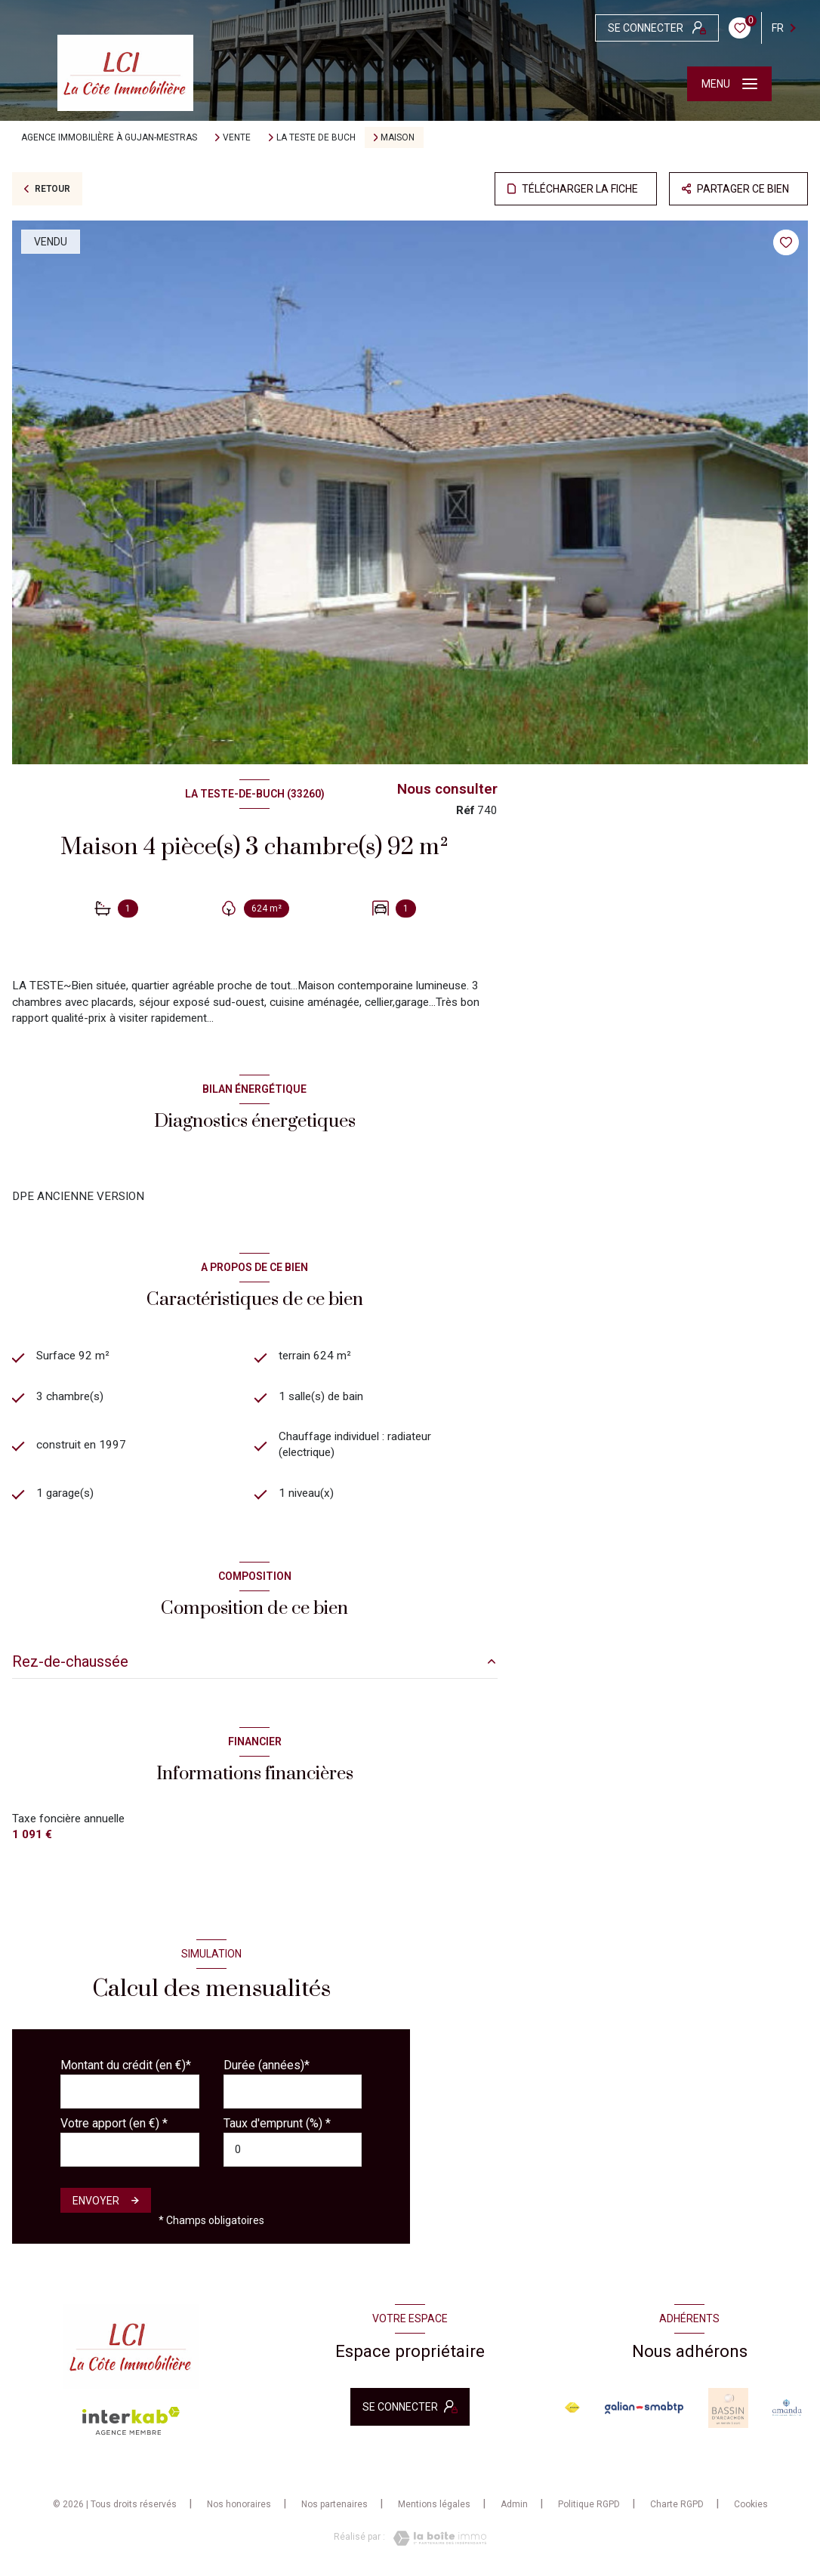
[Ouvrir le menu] (729, 83)
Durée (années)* (266, 2065)
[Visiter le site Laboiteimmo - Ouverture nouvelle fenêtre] (435, 2538)
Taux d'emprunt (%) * (277, 2123)
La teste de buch (316, 137)
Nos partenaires (334, 2504)
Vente (237, 137)
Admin (514, 2504)
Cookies (751, 2505)
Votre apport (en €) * (114, 2123)
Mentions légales (434, 2504)
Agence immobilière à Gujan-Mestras (109, 137)
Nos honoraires (239, 2504)
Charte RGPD (677, 2504)
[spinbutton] (292, 2150)
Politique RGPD (589, 2504)
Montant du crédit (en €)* (125, 2065)
